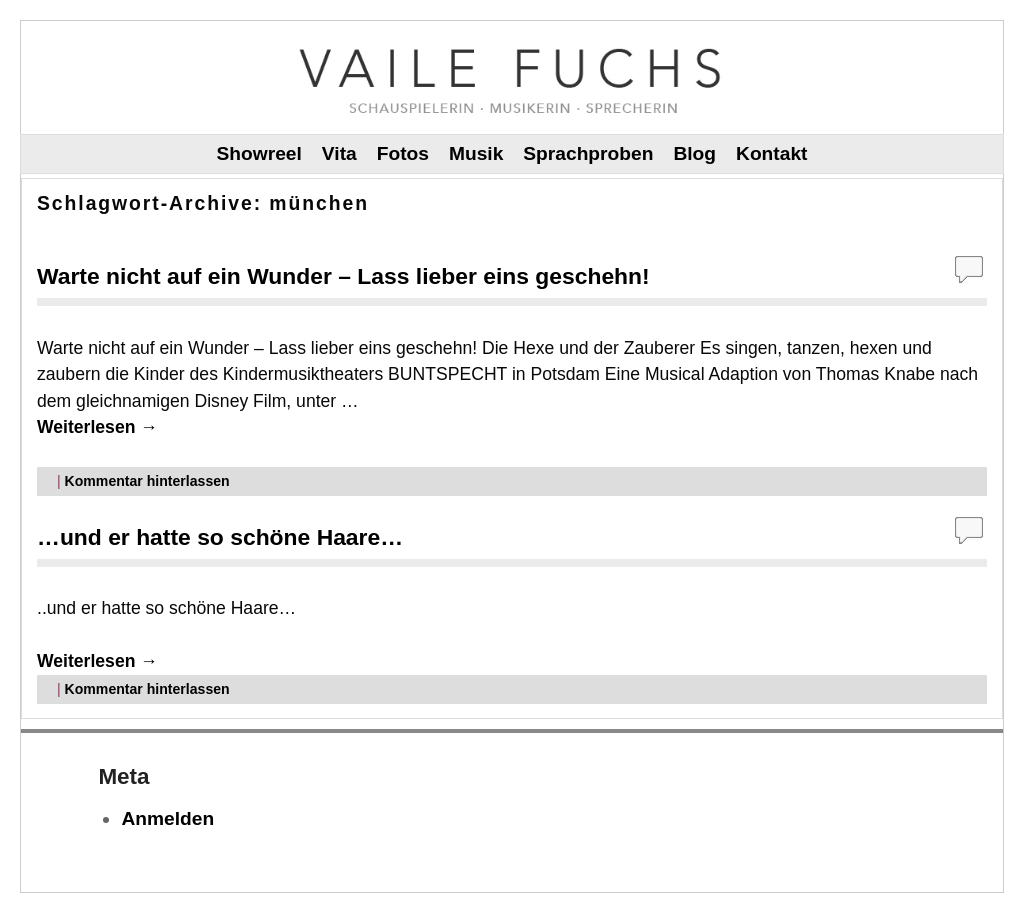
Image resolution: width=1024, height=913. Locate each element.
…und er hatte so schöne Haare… (220, 537)
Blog (694, 153)
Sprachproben (588, 153)
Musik (476, 153)
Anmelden (167, 818)
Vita (339, 153)
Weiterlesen (97, 427)
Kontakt (771, 153)
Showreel (259, 153)
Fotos (403, 153)
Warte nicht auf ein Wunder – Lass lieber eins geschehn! (343, 276)
